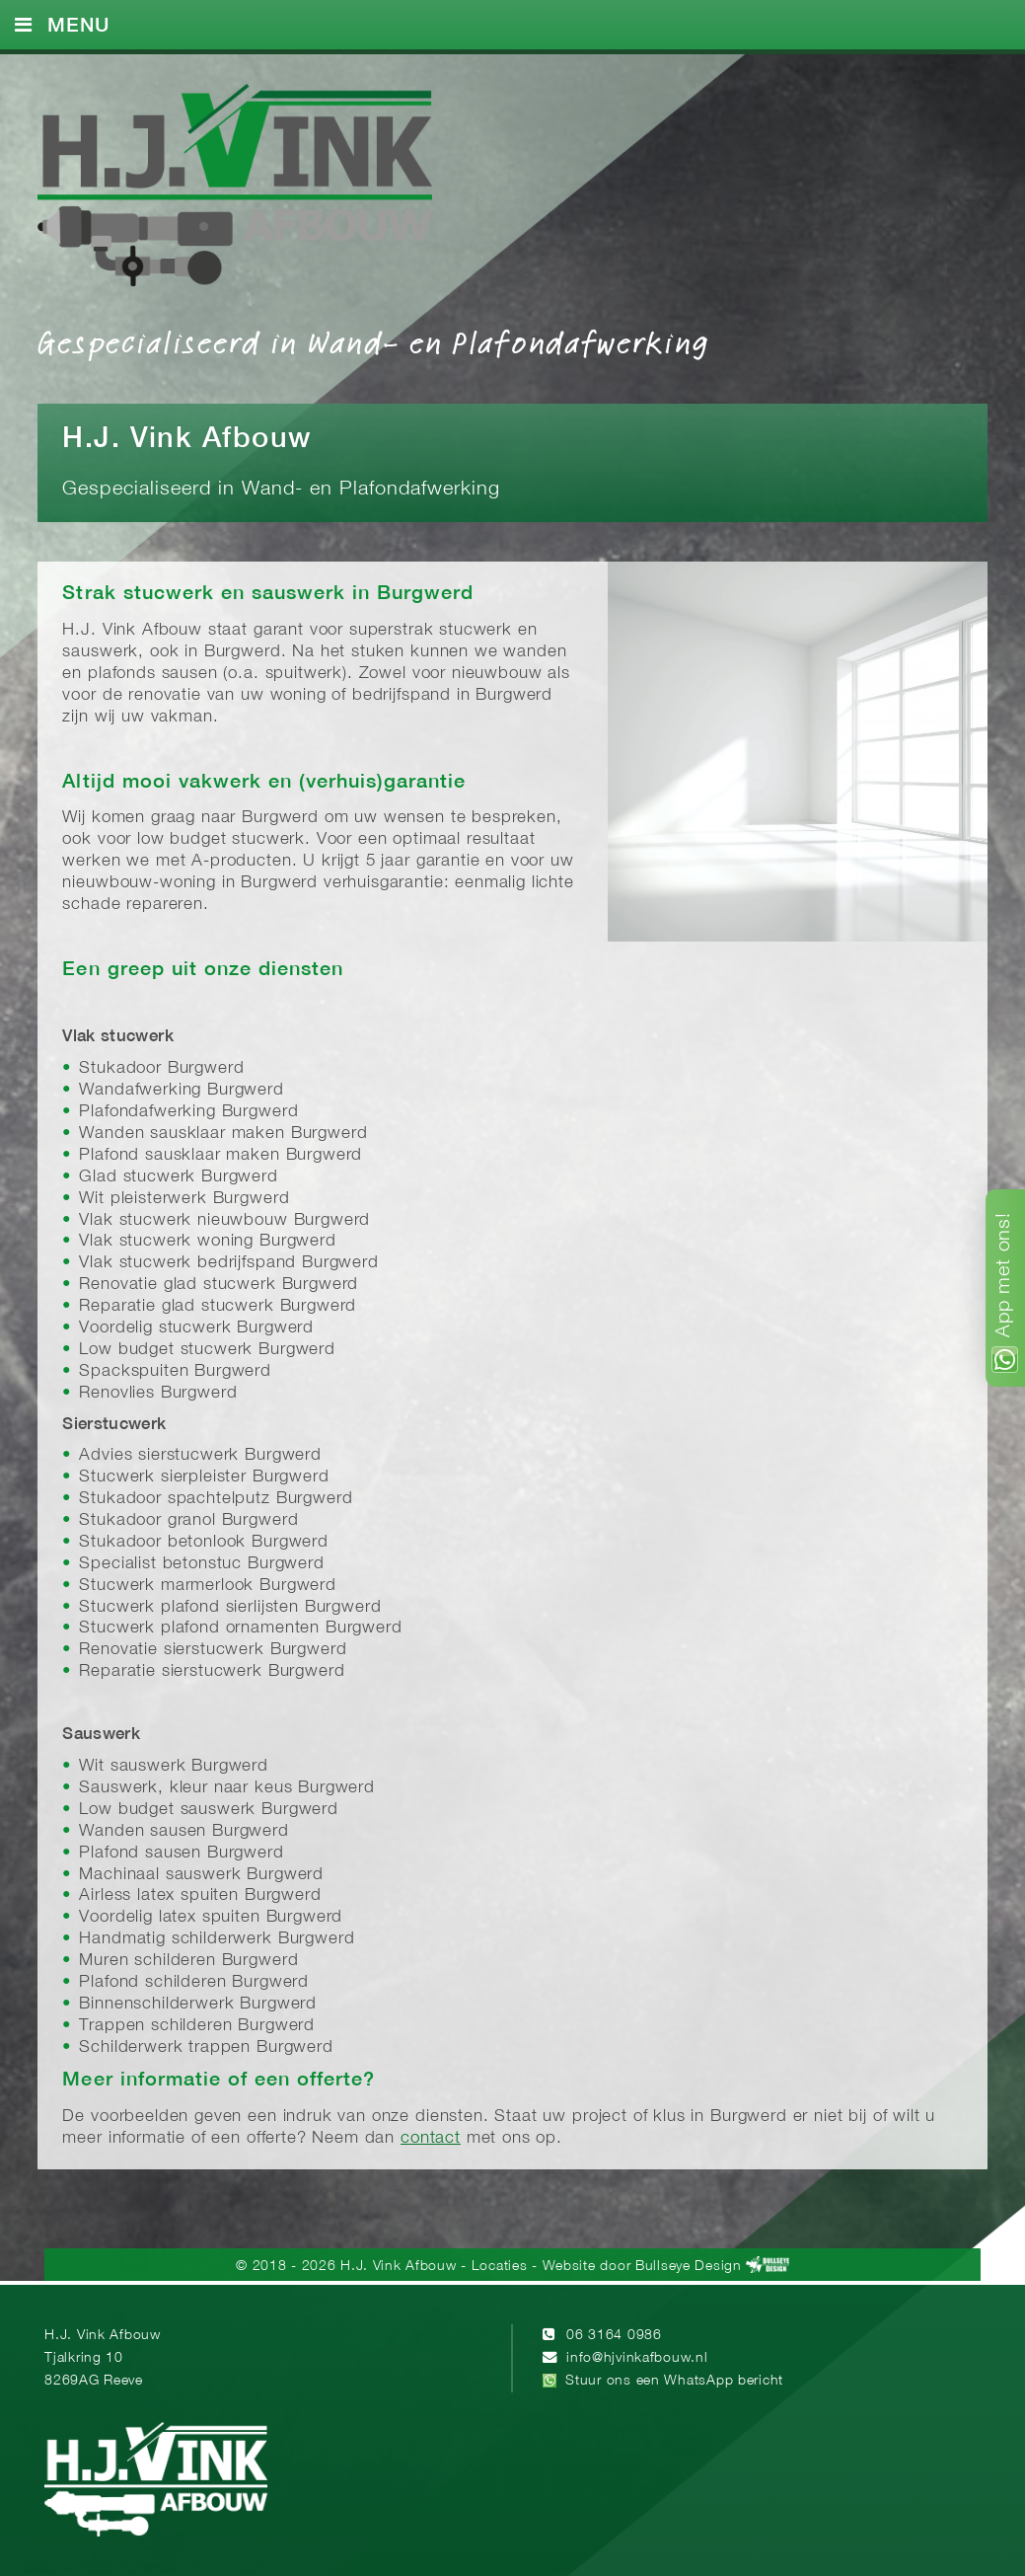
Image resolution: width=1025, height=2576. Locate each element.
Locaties (500, 2266)
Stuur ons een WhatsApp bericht (674, 2381)
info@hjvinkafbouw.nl (636, 2358)
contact (431, 2138)
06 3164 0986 (614, 2335)
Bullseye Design (688, 2266)
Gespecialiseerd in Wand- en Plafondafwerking (372, 341)
